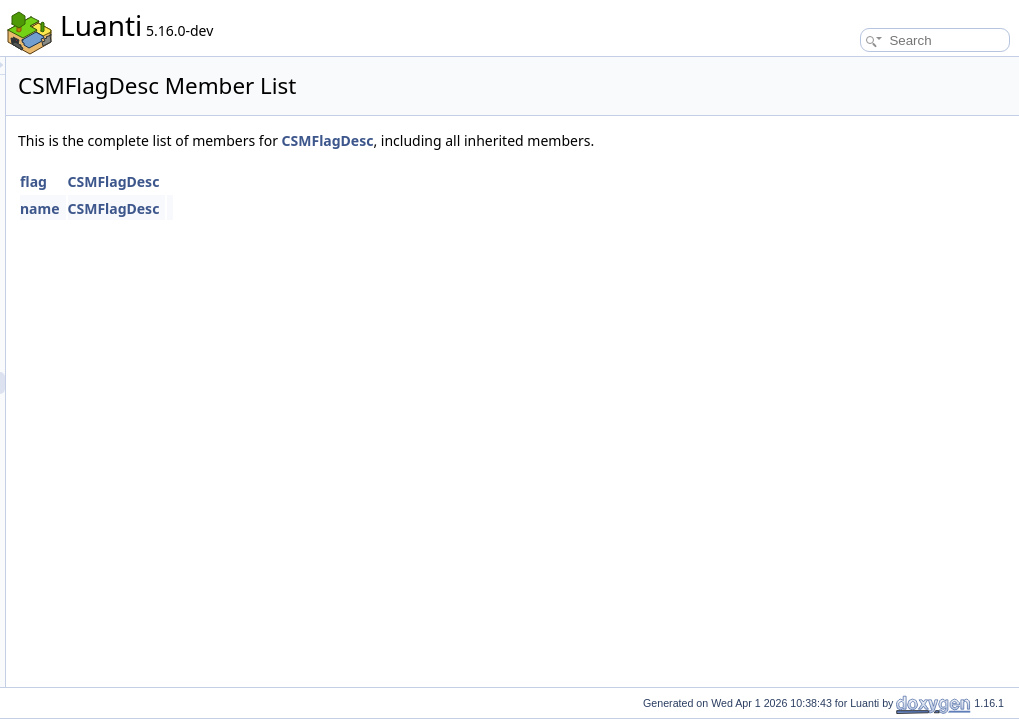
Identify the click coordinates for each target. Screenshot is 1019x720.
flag (283, 181)
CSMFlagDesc (578, 140)
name (290, 208)
